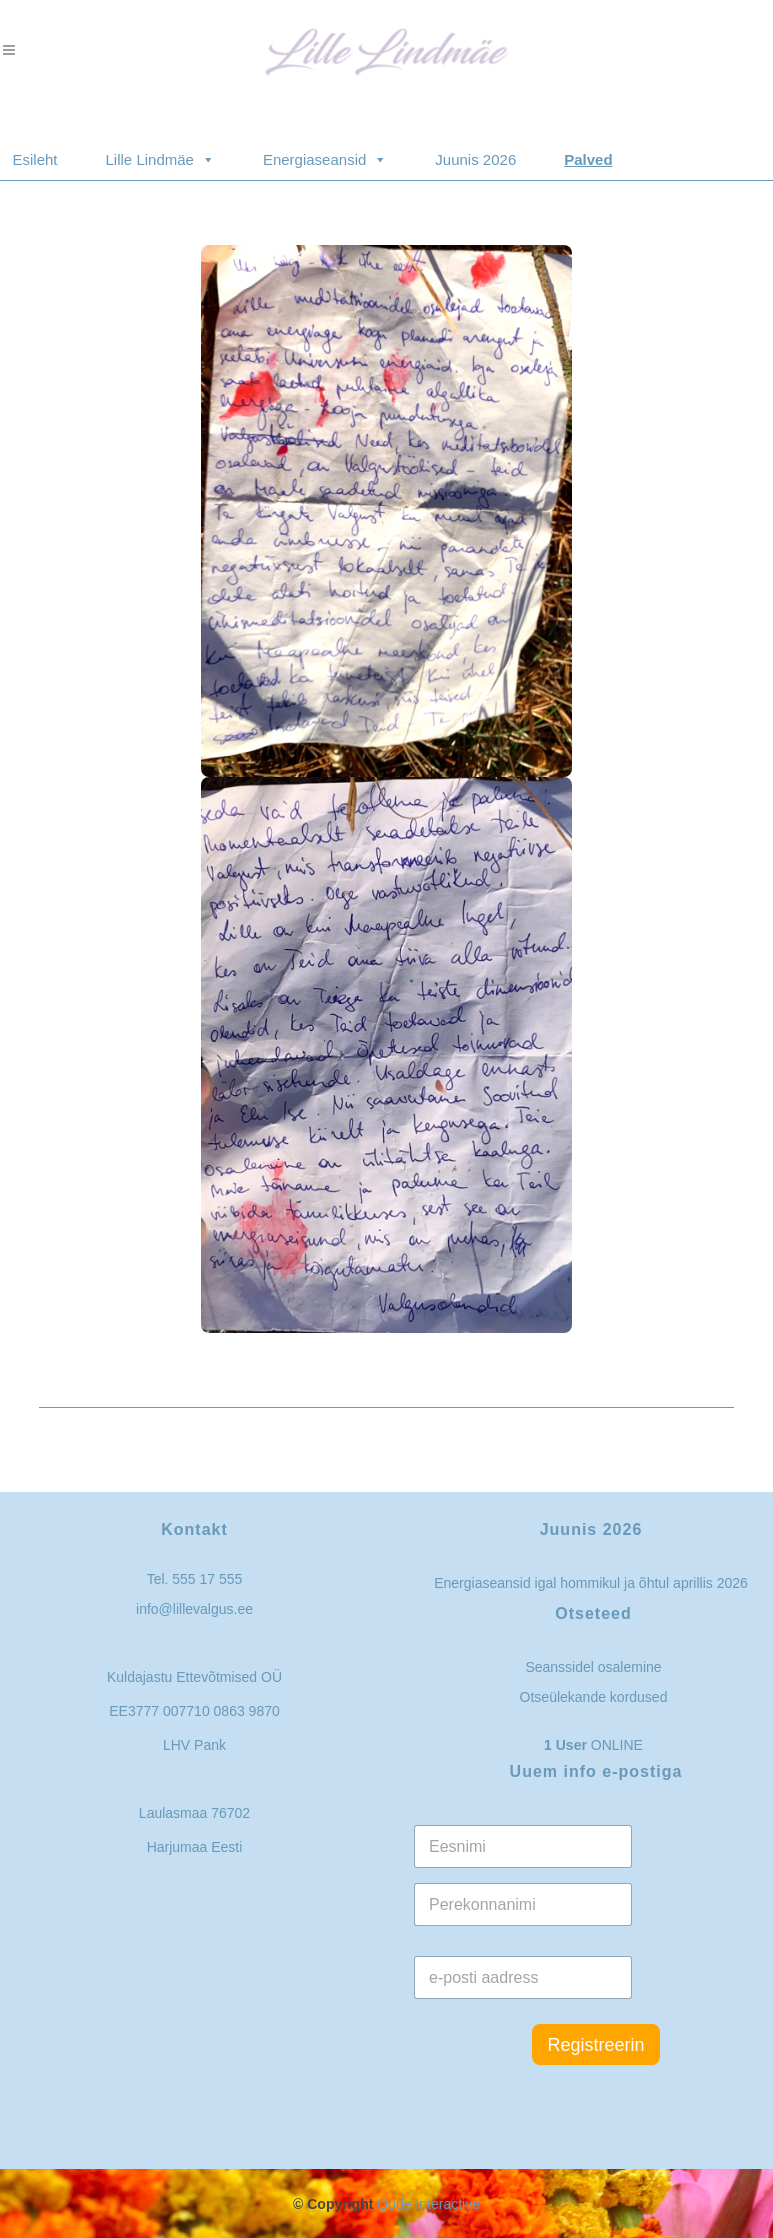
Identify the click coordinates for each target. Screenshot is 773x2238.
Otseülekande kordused (594, 1697)
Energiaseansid (325, 150)
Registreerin (595, 2045)
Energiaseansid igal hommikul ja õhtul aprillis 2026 (591, 1583)
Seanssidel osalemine (593, 1667)
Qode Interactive (428, 2204)
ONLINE (593, 1745)
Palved (588, 159)
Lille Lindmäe (160, 150)
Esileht (35, 159)
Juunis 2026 (475, 159)
